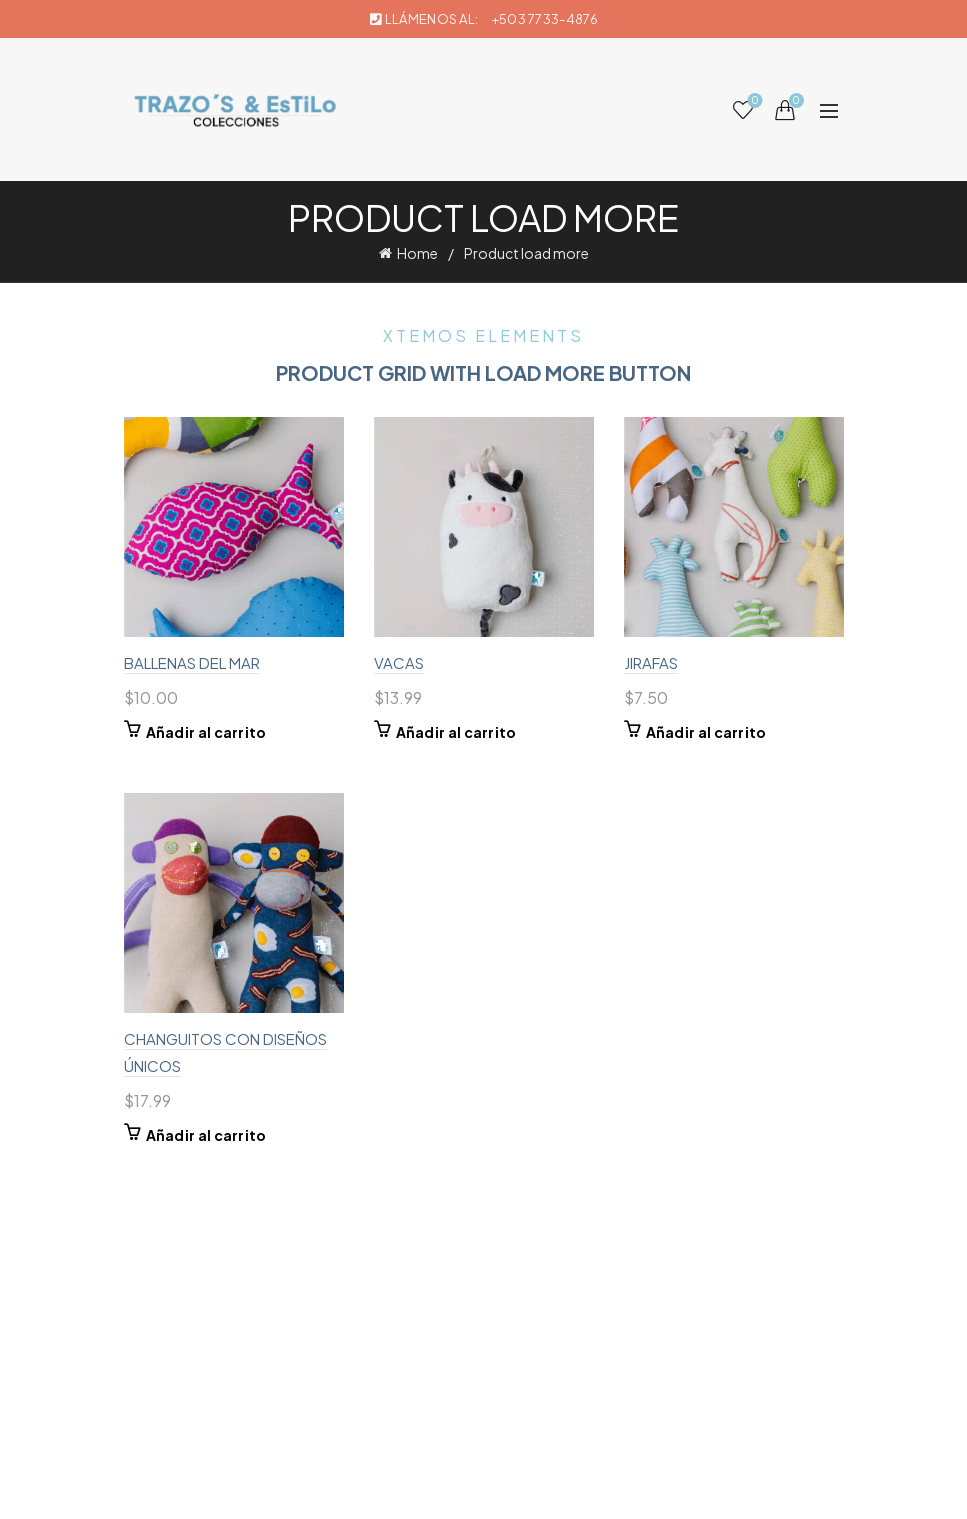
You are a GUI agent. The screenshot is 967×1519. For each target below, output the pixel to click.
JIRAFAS (651, 662)
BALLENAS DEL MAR (192, 662)
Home (417, 253)
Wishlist (752, 101)
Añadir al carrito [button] (206, 732)
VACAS (399, 662)
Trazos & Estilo (450, 1487)
